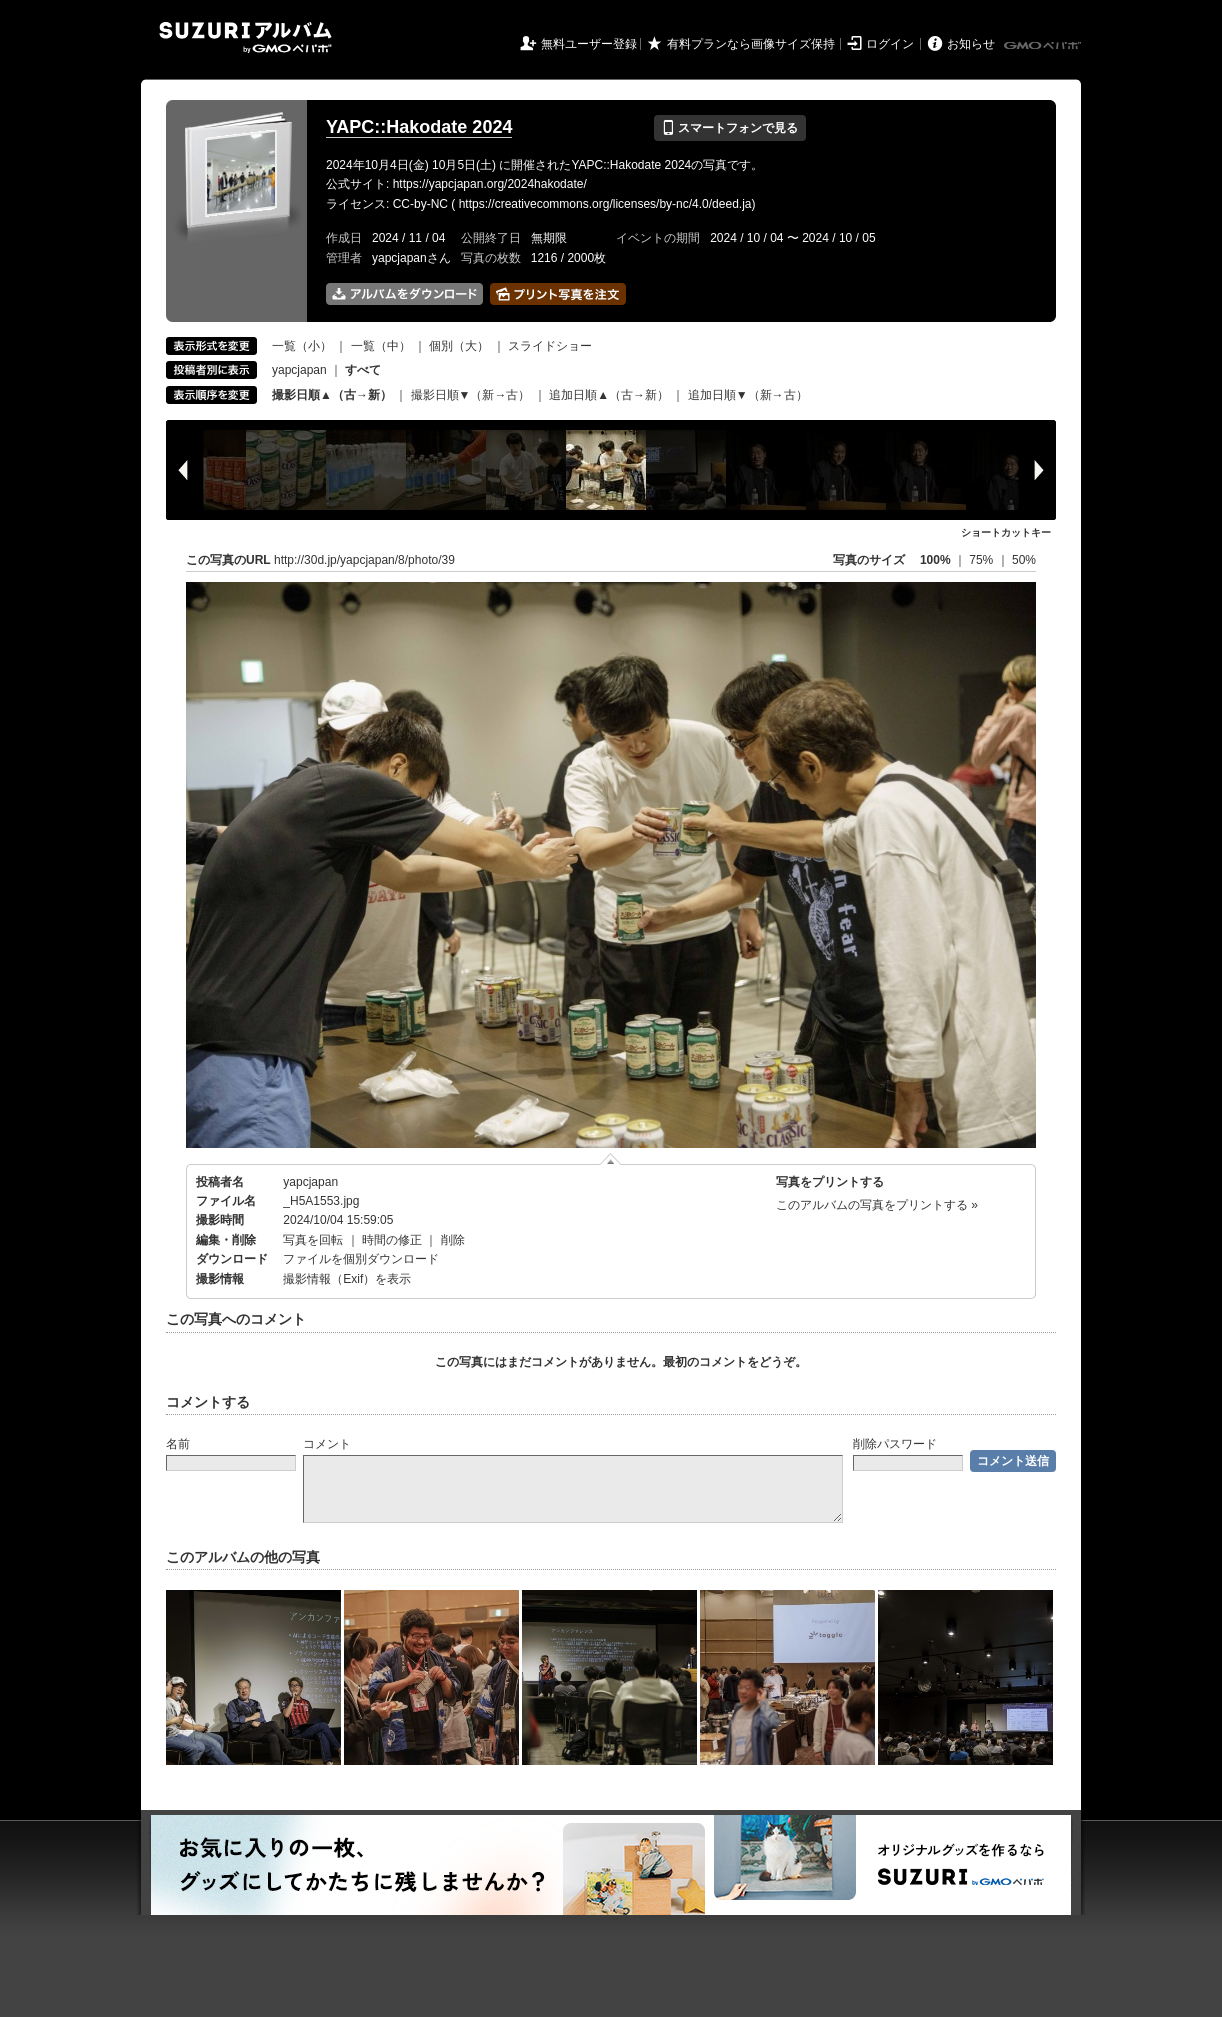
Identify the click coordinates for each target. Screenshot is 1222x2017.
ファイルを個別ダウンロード (361, 1259)
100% (935, 560)
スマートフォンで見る (729, 128)
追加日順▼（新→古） (748, 395)
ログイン (890, 44)
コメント (327, 1444)
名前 (178, 1444)
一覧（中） (381, 346)
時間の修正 (392, 1240)
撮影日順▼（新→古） (471, 395)
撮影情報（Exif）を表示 (347, 1279)
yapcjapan (299, 370)
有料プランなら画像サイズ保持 (751, 44)
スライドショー (550, 346)
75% (982, 560)
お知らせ (971, 44)
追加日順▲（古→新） (609, 395)
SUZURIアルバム (245, 37)
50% (1024, 560)
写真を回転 (313, 1240)
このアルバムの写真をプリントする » (877, 1205)
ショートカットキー (1006, 532)
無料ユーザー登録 (589, 44)
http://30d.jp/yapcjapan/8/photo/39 (364, 560)
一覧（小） (302, 346)
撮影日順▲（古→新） (332, 395)
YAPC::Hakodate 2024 (419, 127)
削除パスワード (895, 1444)
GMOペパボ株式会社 (1044, 46)
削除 (453, 1240)
